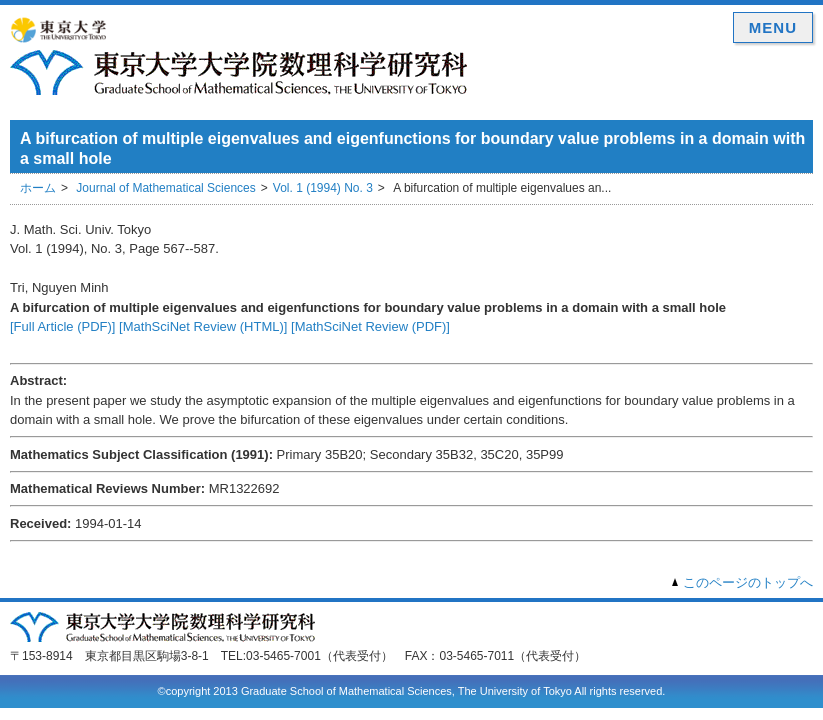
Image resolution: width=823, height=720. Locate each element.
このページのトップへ (748, 582)
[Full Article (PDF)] (62, 326)
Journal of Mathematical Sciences (165, 188)
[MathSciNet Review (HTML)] (203, 326)
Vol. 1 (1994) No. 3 (323, 188)
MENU (773, 27)
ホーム (38, 188)
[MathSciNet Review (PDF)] (370, 326)
